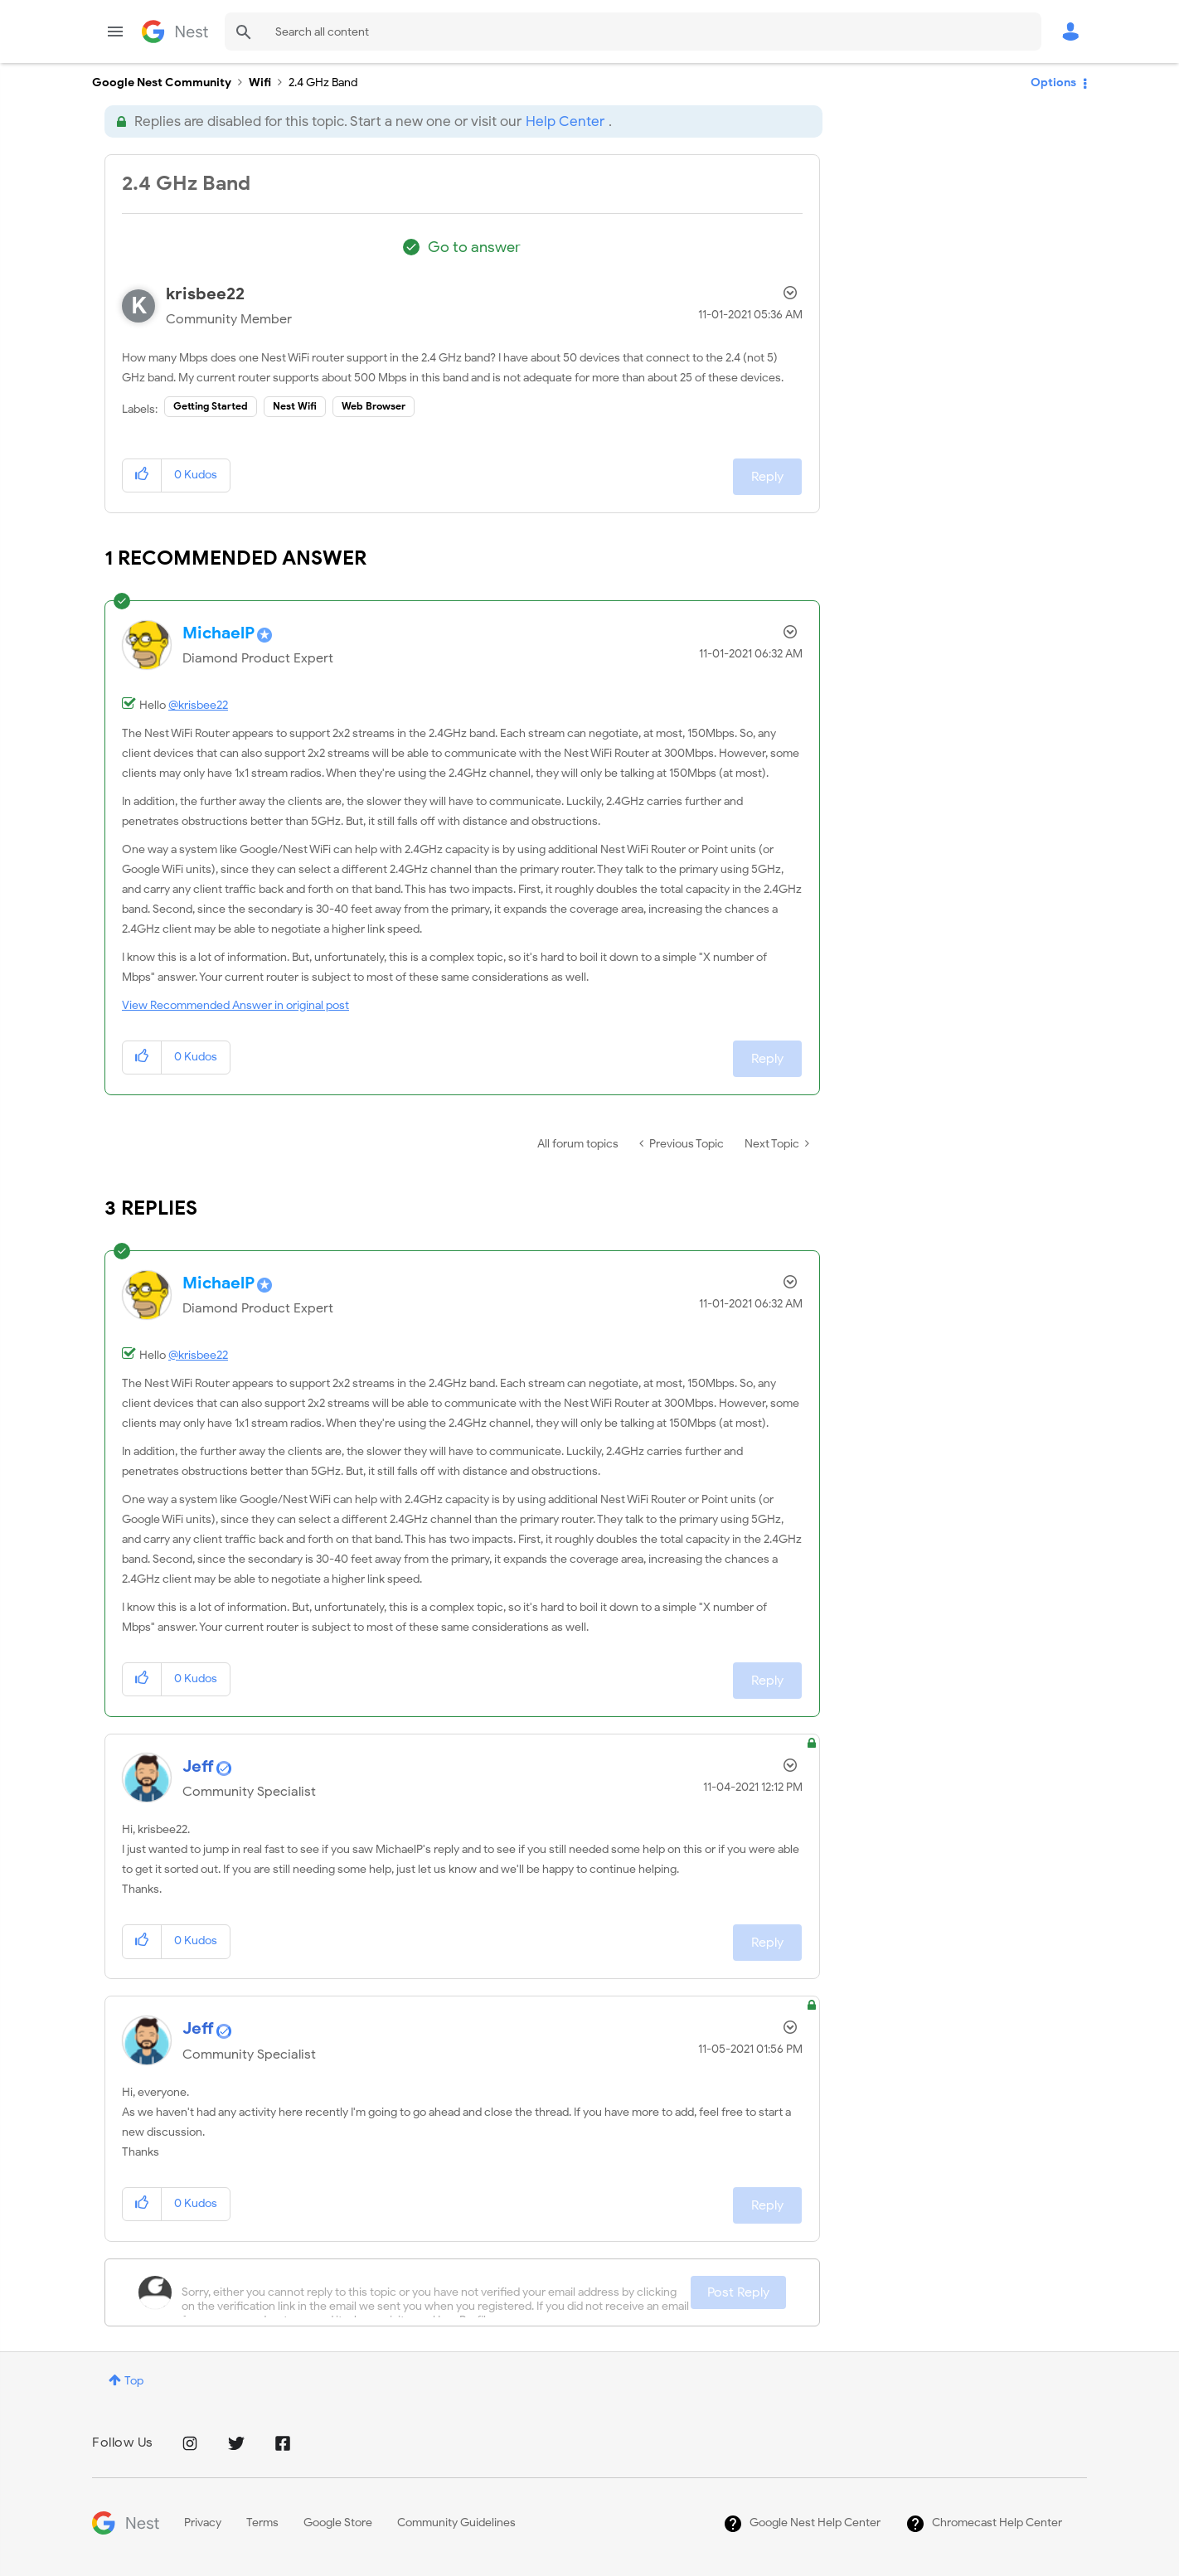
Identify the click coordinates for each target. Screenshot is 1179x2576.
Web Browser (373, 406)
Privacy (202, 2522)
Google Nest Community (175, 31)
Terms (262, 2522)
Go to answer (474, 247)
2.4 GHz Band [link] (323, 82)
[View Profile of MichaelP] (218, 633)
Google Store (337, 2522)
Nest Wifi (295, 406)
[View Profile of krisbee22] (205, 294)
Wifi (260, 82)
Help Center (565, 121)
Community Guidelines (456, 2522)
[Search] (633, 31)
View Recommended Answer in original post (235, 1005)
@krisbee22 (198, 705)
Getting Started (210, 406)
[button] (142, 475)
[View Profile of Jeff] (198, 1766)
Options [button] (1053, 82)
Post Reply (738, 2292)
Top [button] (133, 2381)
